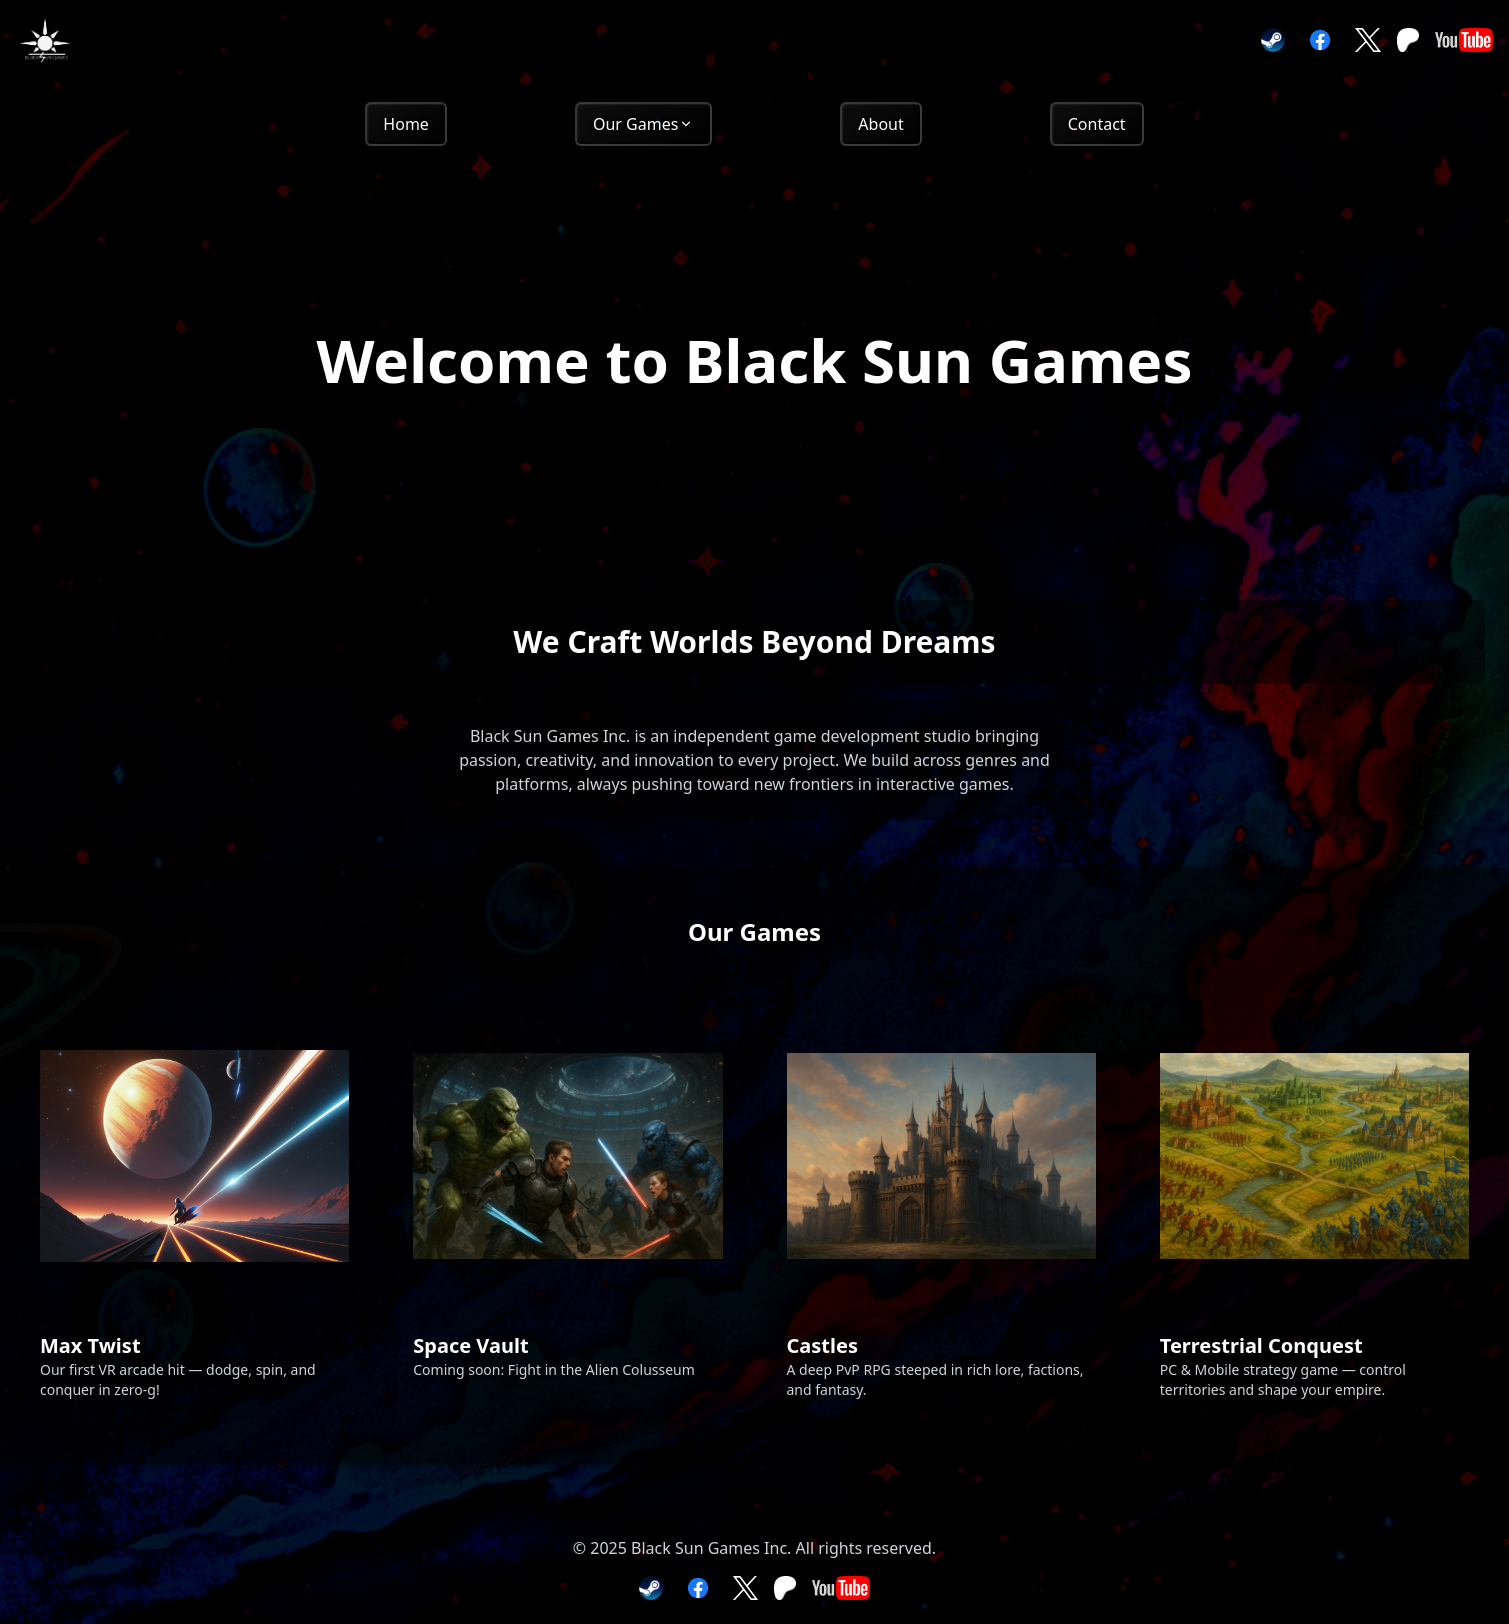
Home (406, 124)
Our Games (643, 124)
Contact (1097, 124)
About (880, 124)
